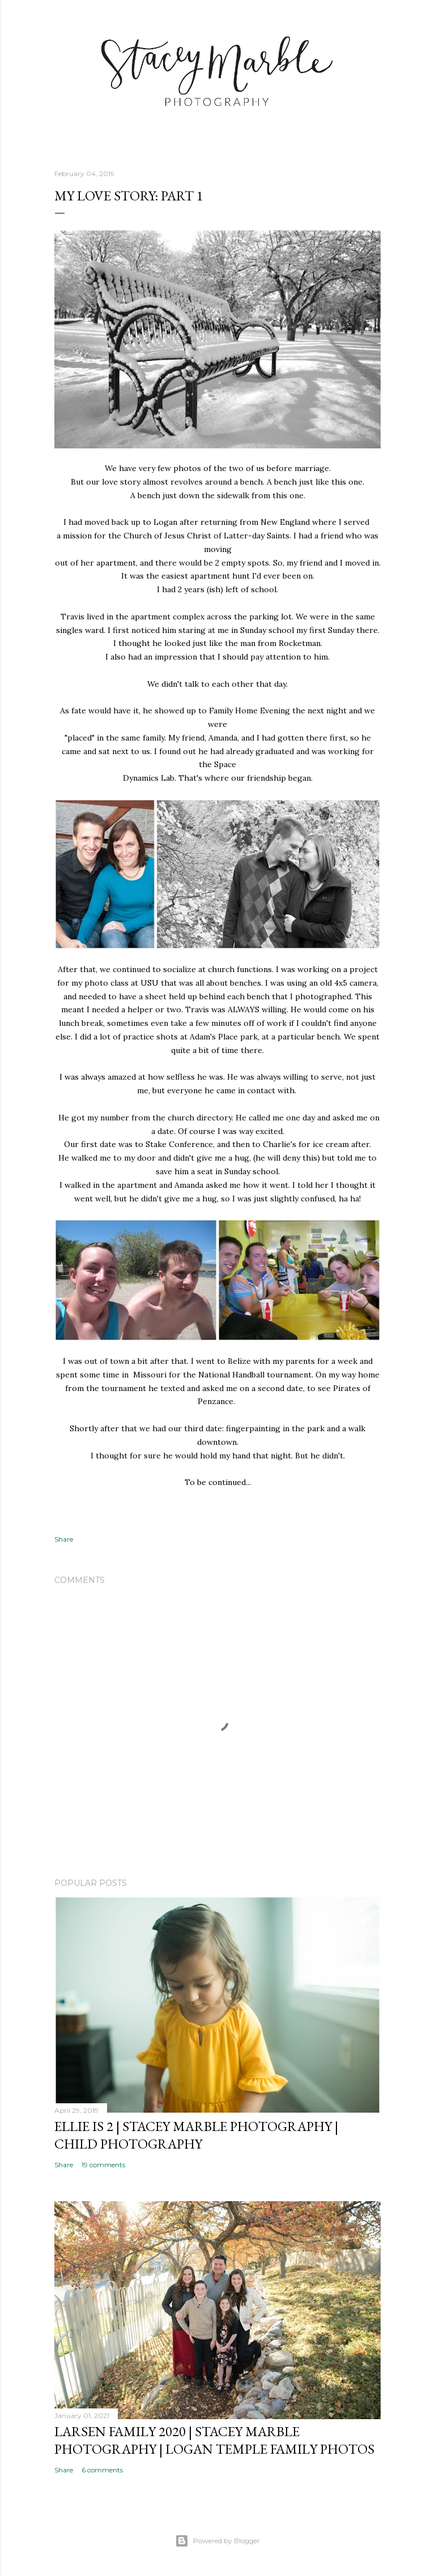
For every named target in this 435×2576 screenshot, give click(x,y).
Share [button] (63, 1539)
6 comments (102, 2470)
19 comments (103, 2164)
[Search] (374, 31)
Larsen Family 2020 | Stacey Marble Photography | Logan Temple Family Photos (214, 2440)
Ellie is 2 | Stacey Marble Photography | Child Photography (196, 2135)
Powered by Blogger (217, 2541)
